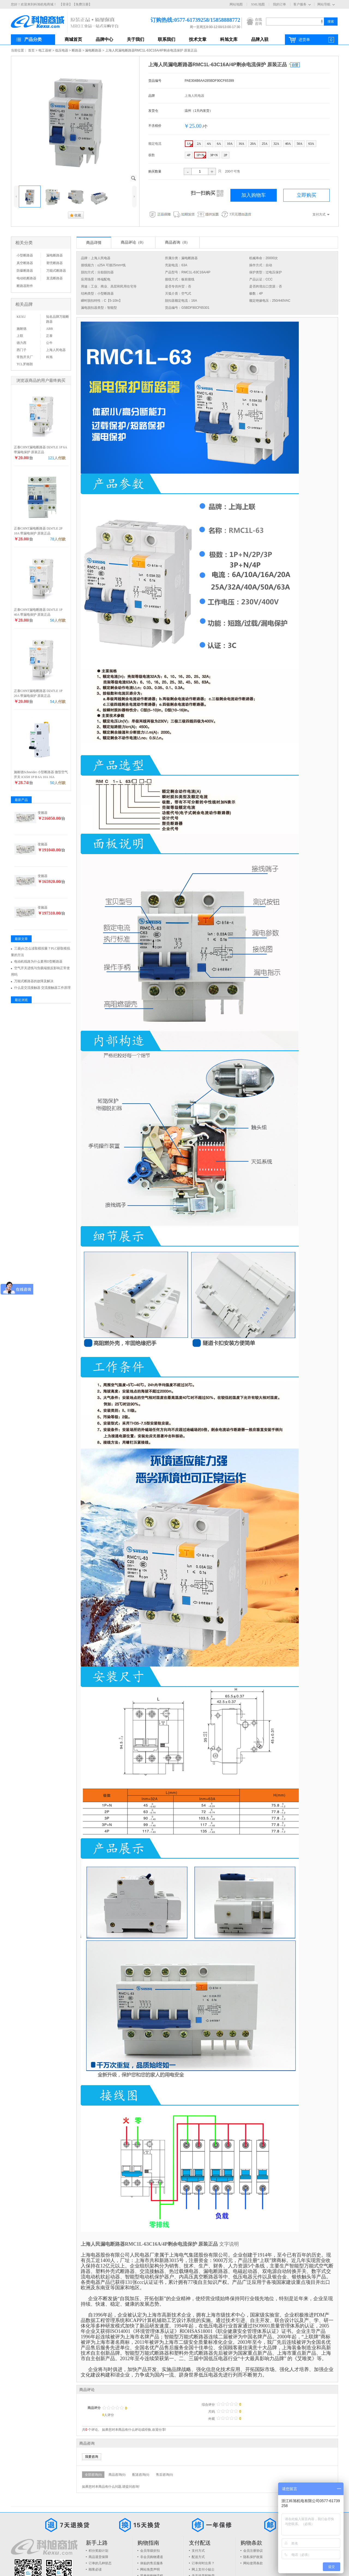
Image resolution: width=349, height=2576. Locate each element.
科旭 (49, 357)
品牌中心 (104, 39)
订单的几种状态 (100, 2563)
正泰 (49, 336)
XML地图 (258, 4)
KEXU (21, 317)
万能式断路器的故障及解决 (33, 981)
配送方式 (198, 2557)
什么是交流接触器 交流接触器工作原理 (42, 988)
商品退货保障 (98, 2557)
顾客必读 (95, 2569)
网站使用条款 (253, 2563)
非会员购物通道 (151, 2557)
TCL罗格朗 (25, 364)
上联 (20, 336)
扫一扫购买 (207, 193)
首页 (31, 50)
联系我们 (166, 39)
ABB (49, 329)
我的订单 (279, 4)
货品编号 (154, 81)
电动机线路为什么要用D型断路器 (38, 961)
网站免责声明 (150, 2569)
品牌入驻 (260, 39)
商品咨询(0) (117, 2475)
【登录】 (65, 4)
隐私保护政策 (253, 2557)
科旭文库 (228, 39)
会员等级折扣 (150, 2551)
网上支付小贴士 (203, 2569)
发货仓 (153, 111)
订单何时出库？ (203, 2563)
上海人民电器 (194, 96)
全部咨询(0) (93, 2475)
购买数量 (154, 171)
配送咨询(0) (140, 2475)
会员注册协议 (253, 2551)
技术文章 (197, 39)
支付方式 (198, 2551)
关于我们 (135, 39)
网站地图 (236, 4)
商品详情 (93, 243)
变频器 (42, 813)
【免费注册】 (82, 4)
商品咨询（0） (177, 242)
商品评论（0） (133, 242)
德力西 (21, 343)
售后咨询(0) (164, 2475)
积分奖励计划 (98, 2551)
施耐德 (21, 329)
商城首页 (73, 39)
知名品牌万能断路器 (57, 319)
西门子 (21, 350)
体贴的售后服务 (151, 2563)
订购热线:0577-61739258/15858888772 (187, 20)
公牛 (49, 343)
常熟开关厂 (25, 357)
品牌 (151, 96)
